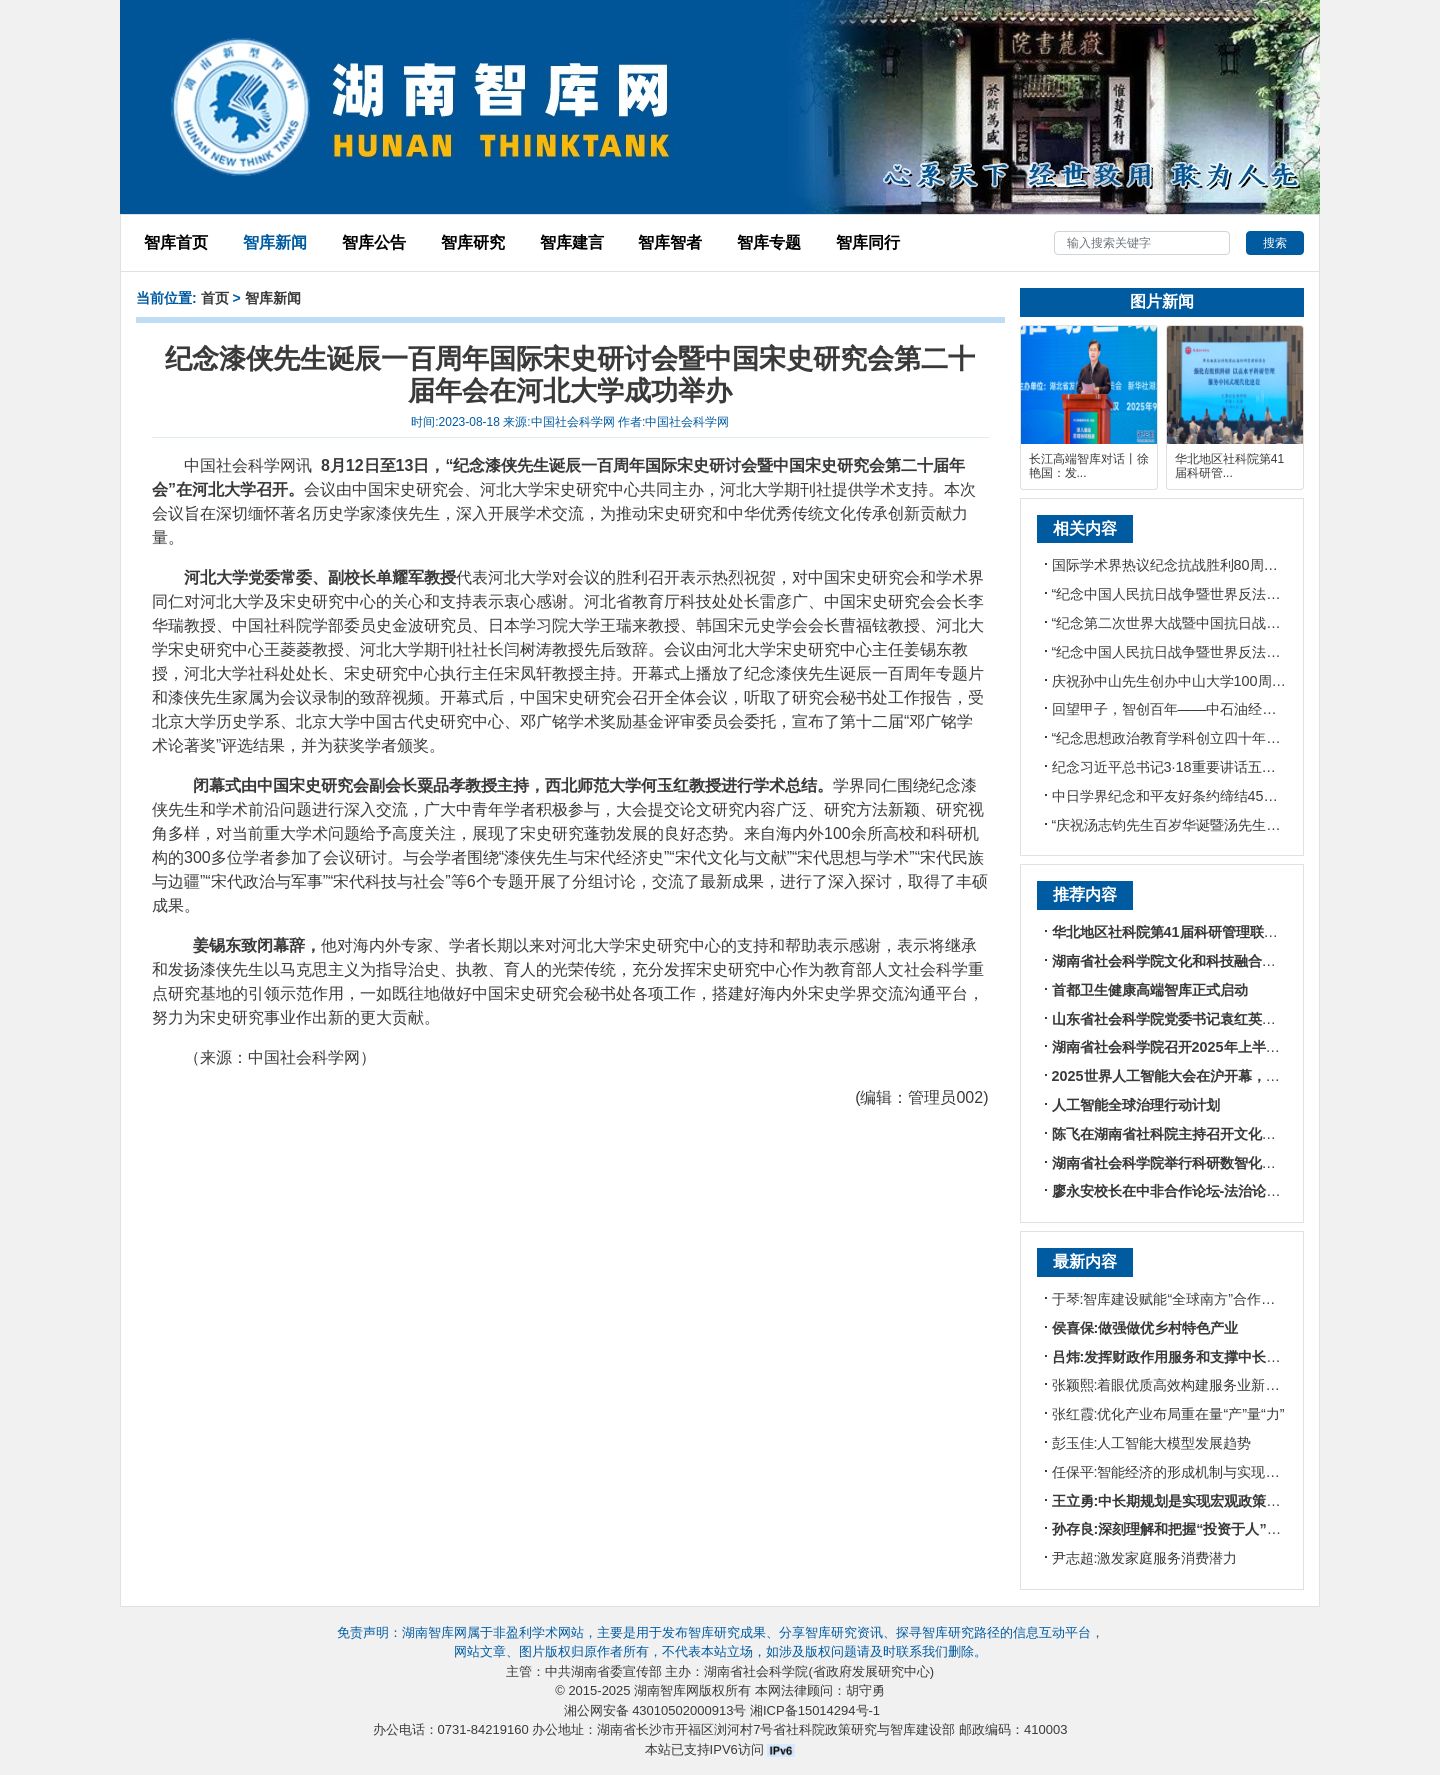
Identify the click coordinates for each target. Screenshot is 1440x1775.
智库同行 (868, 242)
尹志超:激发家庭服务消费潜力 (1145, 1558)
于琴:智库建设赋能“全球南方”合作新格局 (1178, 1299)
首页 (215, 298)
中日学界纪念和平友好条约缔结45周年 (1172, 796)
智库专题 (769, 242)
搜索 (1275, 243)
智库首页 (176, 242)
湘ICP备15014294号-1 (815, 1710)
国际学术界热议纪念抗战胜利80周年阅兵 (1179, 565)
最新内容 (1085, 1261)
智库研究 (473, 242)
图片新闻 (1162, 301)
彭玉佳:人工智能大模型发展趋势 (1152, 1443)
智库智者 (670, 242)
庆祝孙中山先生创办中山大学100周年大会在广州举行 (1218, 681)
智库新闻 (275, 242)
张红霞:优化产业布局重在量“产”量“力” (1168, 1414)
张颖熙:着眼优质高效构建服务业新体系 (1173, 1385)
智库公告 (374, 242)
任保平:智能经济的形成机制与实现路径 (1173, 1472)
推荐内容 (1085, 894)
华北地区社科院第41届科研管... (1229, 466)
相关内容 (1085, 528)
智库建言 (572, 242)
